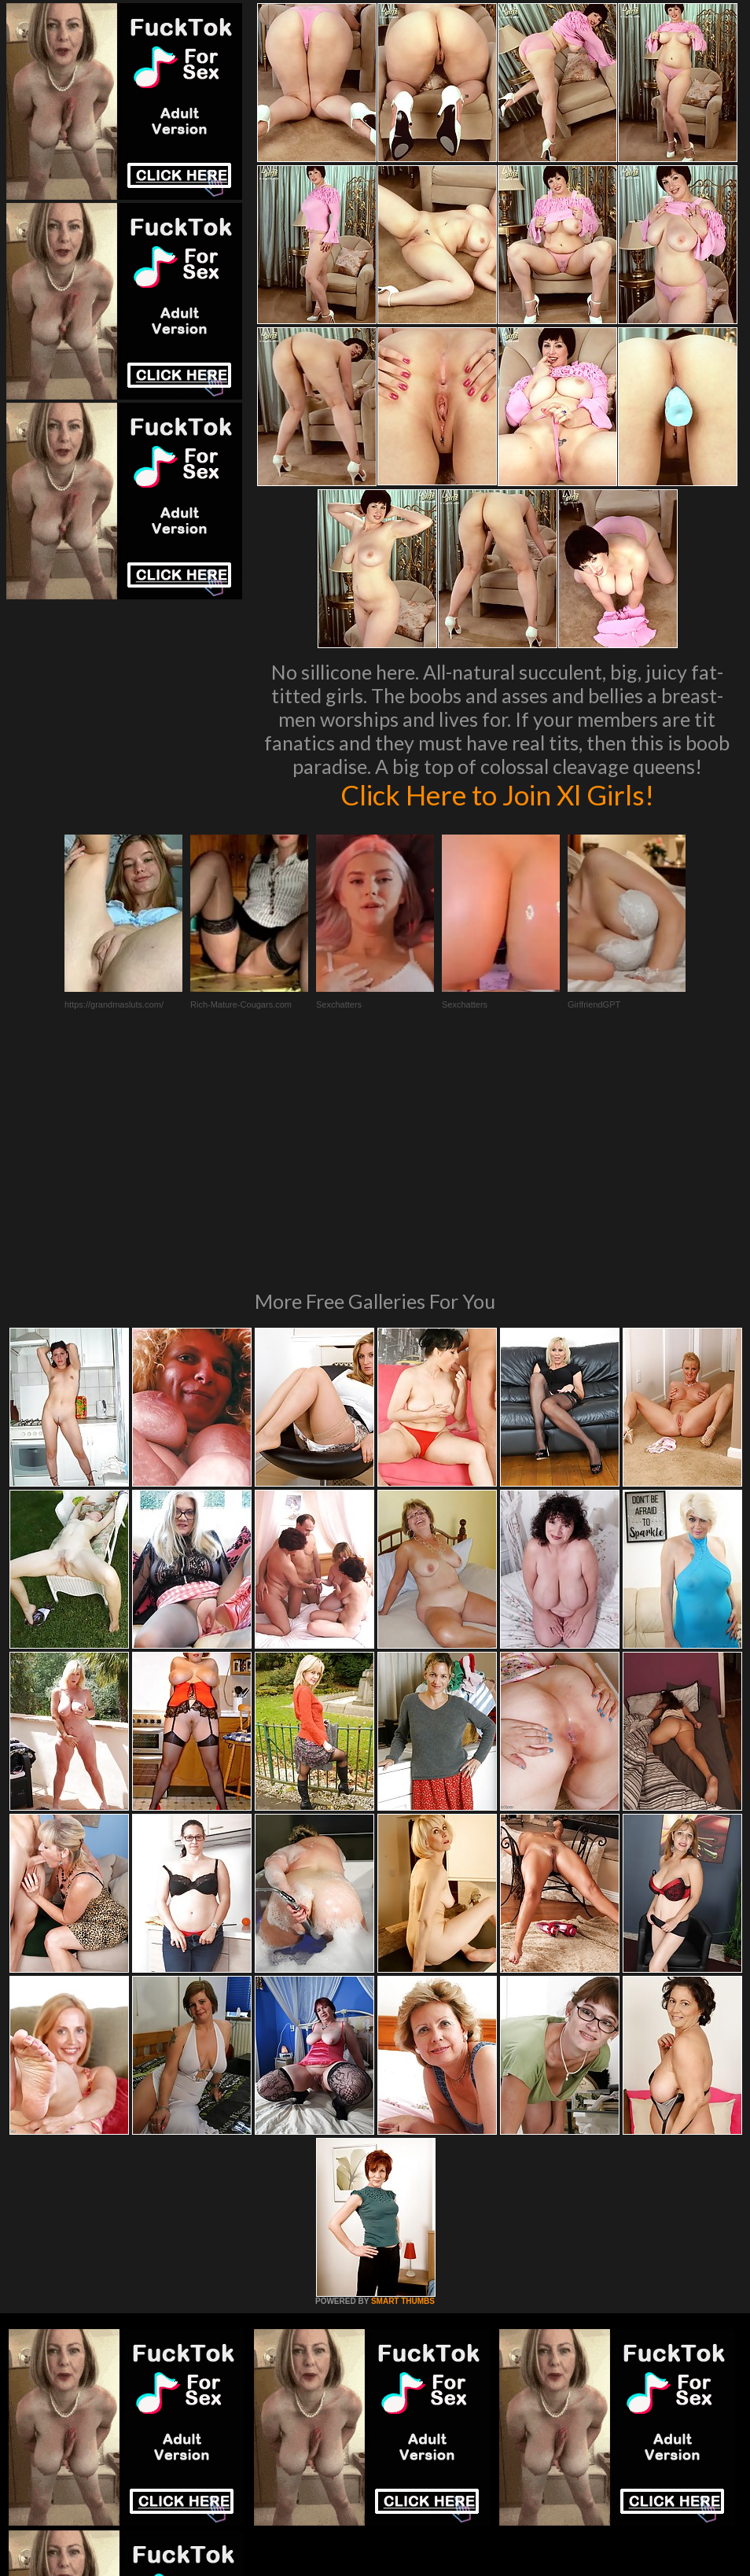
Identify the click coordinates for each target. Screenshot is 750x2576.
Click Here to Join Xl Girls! (497, 794)
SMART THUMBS (403, 2086)
